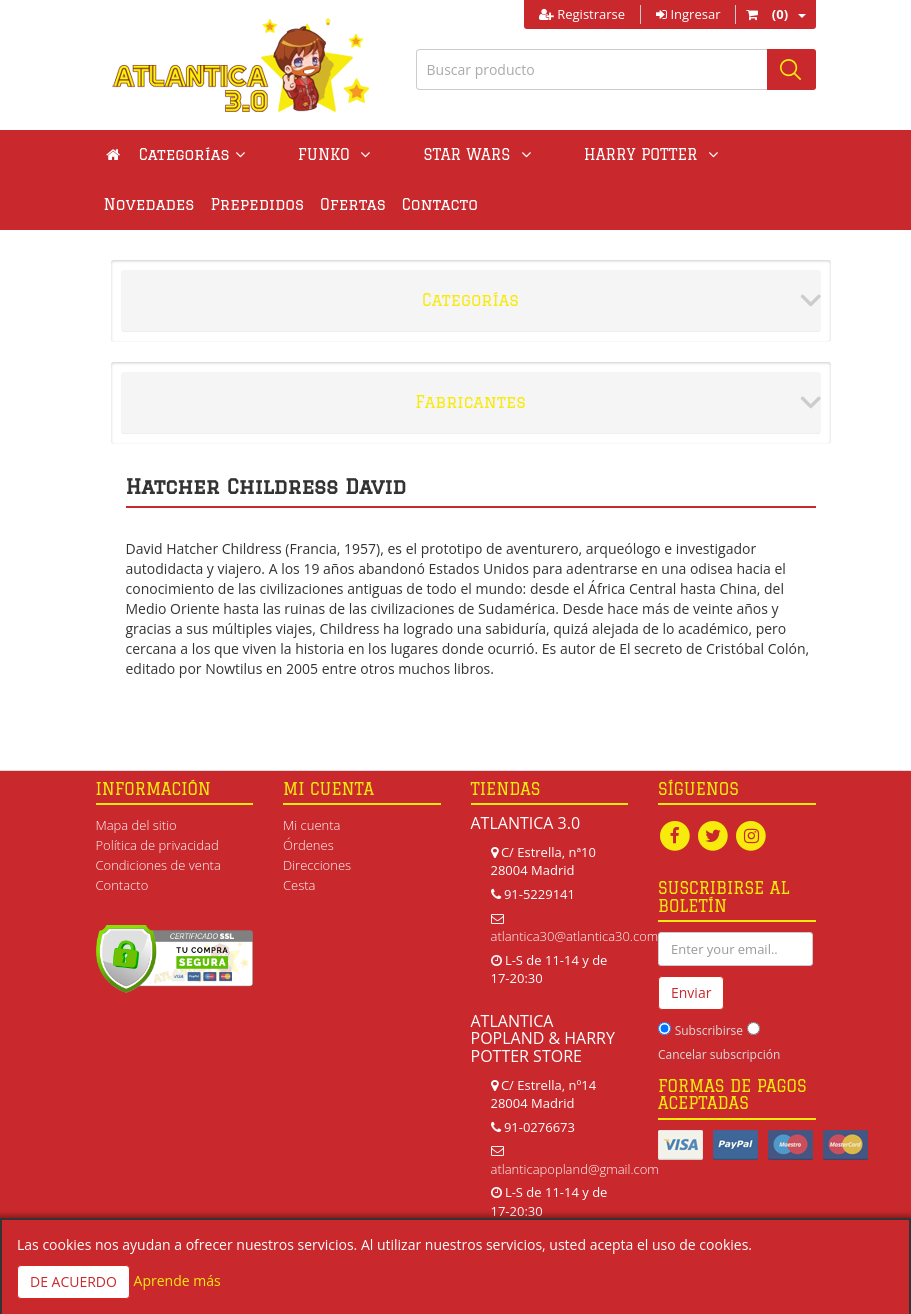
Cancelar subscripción (719, 1054)
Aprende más (177, 1280)
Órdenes (308, 845)
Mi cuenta (311, 825)
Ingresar (688, 14)
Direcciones (317, 865)
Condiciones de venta (158, 865)
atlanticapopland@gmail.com (575, 1169)
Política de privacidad (157, 845)
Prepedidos (151, 204)
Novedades (667, 154)
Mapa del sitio (136, 825)
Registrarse (582, 14)
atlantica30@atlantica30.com (575, 936)
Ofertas (246, 204)
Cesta (299, 885)
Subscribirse (709, 1030)
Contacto (333, 204)
